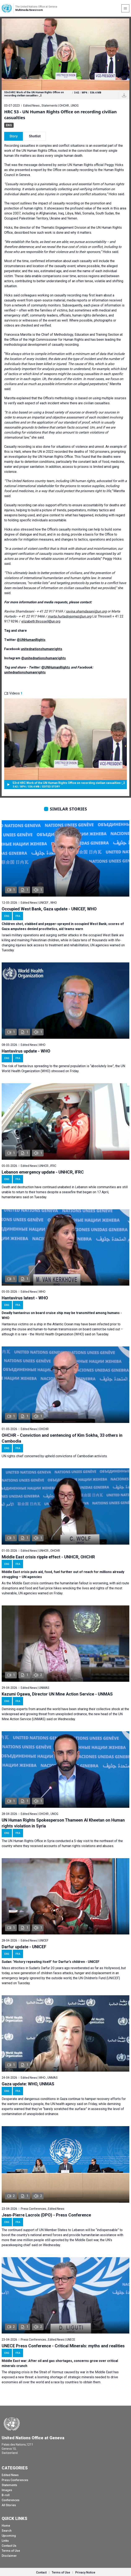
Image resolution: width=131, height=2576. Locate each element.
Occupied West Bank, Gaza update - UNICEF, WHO (49, 908)
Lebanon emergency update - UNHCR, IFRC (43, 1172)
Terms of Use (11, 2550)
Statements (9, 2485)
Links (5, 2540)
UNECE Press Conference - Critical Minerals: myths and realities (63, 2345)
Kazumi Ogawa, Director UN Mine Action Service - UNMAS (57, 1694)
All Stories (9, 2505)
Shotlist (35, 136)
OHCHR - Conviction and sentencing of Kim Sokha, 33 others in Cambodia (62, 1438)
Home (6, 2525)
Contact (41, 2572)
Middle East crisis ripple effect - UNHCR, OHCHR (48, 1556)
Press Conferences (15, 2480)
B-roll (6, 2495)
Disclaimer (9, 2555)
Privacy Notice (85, 2572)
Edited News (10, 2475)
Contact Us (9, 2545)
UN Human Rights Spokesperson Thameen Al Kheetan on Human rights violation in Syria (63, 1823)
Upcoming (9, 2535)
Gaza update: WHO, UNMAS (28, 2083)
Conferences (10, 2500)
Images (7, 2490)
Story (13, 136)
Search (7, 2530)
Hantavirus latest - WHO (25, 1297)
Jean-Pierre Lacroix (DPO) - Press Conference (46, 2214)
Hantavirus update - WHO (26, 1051)
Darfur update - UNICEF (24, 1946)
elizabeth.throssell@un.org (40, 621)
